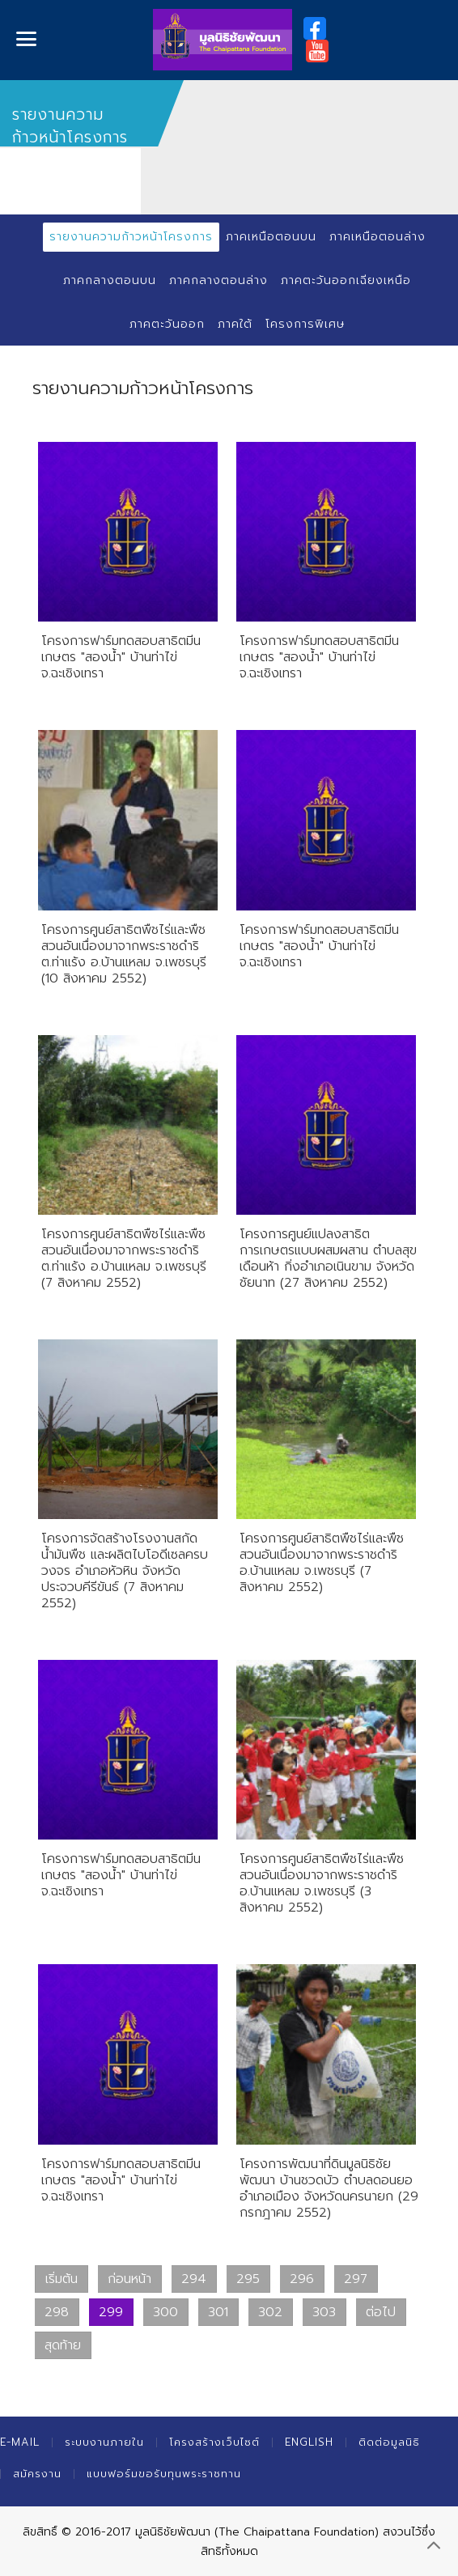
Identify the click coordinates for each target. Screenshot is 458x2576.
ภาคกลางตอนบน (109, 280)
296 (302, 2279)
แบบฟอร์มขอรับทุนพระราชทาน (164, 2473)
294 (193, 2279)
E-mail (20, 2442)
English (309, 2442)
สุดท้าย (63, 2345)
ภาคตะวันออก (167, 324)
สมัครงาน (37, 2473)
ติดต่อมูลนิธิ (389, 2442)
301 (218, 2312)
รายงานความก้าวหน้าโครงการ (131, 236)
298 (57, 2312)
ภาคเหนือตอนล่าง (377, 236)
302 (270, 2312)
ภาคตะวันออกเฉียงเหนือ (346, 280)
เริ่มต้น (61, 2279)
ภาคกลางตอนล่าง (218, 280)
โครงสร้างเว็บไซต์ (214, 2442)
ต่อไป (381, 2312)
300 (165, 2312)
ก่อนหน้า (129, 2279)
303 (324, 2312)
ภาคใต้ (235, 324)
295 (248, 2279)
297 (355, 2279)
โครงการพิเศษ (305, 324)
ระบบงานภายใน (104, 2442)
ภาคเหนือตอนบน (271, 236)
